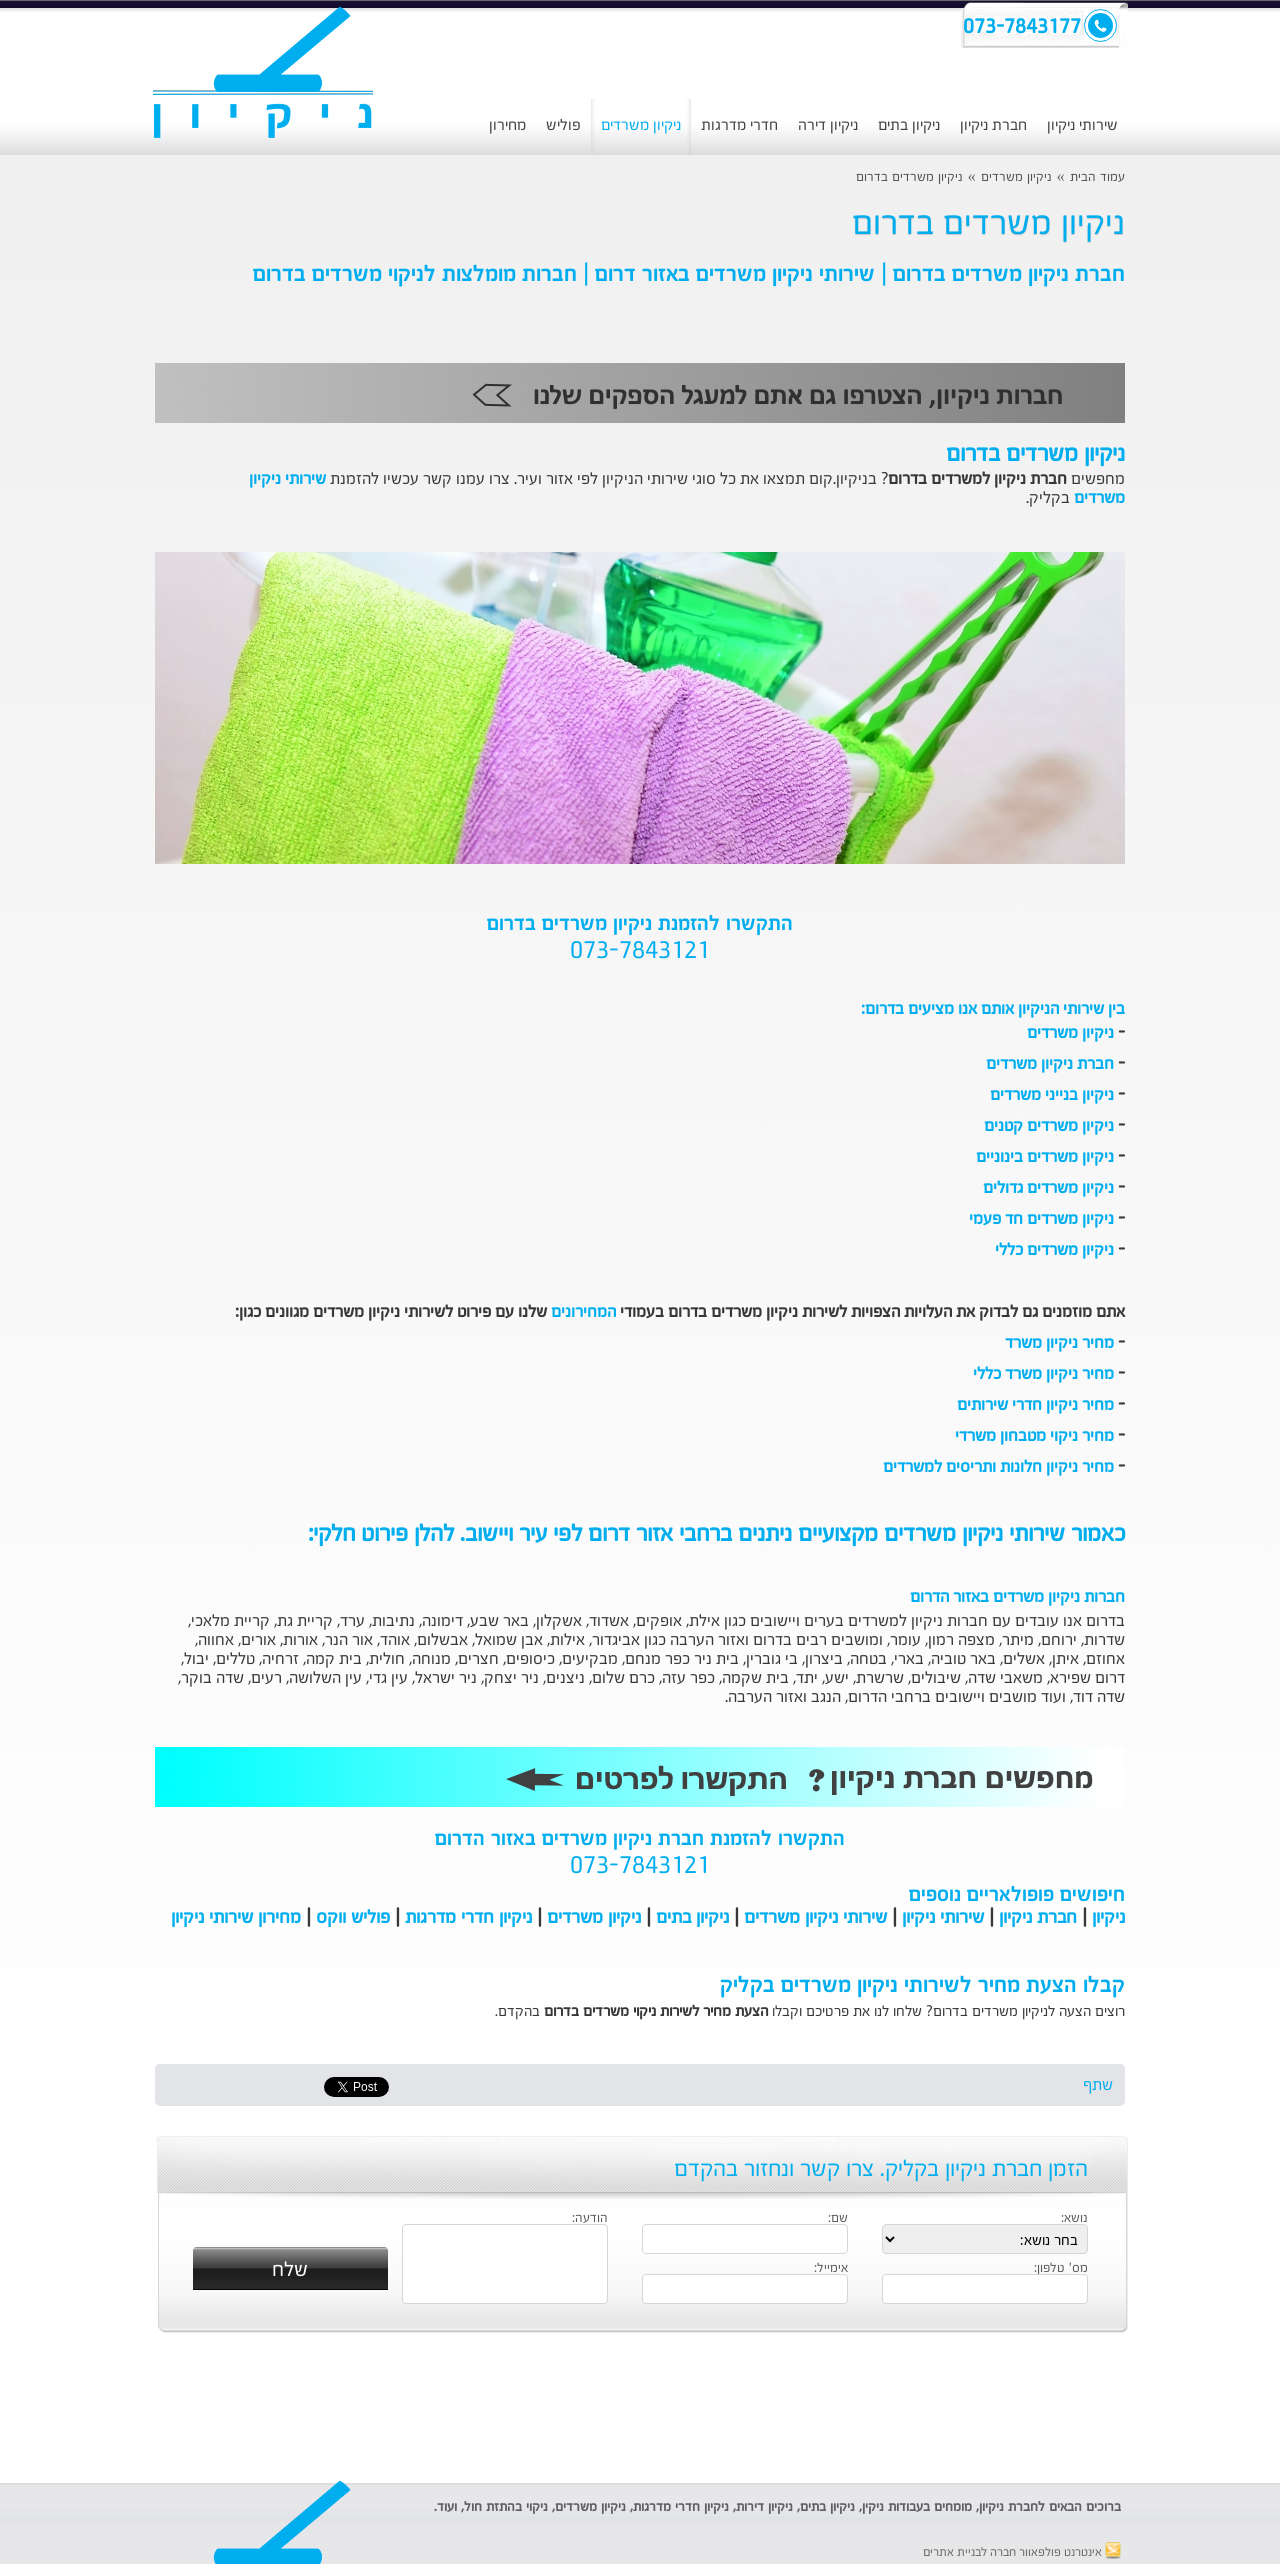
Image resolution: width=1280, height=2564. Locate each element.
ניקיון (1108, 1918)
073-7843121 (640, 952)
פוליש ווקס (353, 1918)
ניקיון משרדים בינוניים (1045, 1158)
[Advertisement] (640, 2408)
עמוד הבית (1097, 177)
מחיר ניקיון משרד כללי (1043, 1375)
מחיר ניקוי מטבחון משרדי (1034, 1437)
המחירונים (583, 1313)
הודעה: (590, 2219)
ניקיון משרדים (641, 125)
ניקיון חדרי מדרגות (468, 1918)
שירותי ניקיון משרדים (815, 1918)
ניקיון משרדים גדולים (1048, 1189)
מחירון (507, 125)
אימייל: (831, 2269)
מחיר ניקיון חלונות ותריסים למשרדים (998, 1468)
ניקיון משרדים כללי (1054, 1251)
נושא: (1074, 2219)
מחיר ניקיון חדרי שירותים (1035, 1406)
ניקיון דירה (828, 125)
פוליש (563, 125)
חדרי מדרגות (739, 125)
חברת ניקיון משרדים (1050, 1065)
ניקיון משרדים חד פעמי (1041, 1220)
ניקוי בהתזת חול (506, 2507)
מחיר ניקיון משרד (1059, 1344)
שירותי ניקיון (1082, 125)
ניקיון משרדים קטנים (1049, 1127)
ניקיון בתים (909, 125)
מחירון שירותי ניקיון (236, 1918)
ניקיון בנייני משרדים (1052, 1096)
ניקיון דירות (764, 2507)
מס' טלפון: (1061, 2269)
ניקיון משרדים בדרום (909, 177)
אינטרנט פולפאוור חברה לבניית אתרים (1022, 2553)
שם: (838, 2219)
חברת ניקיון (993, 125)
